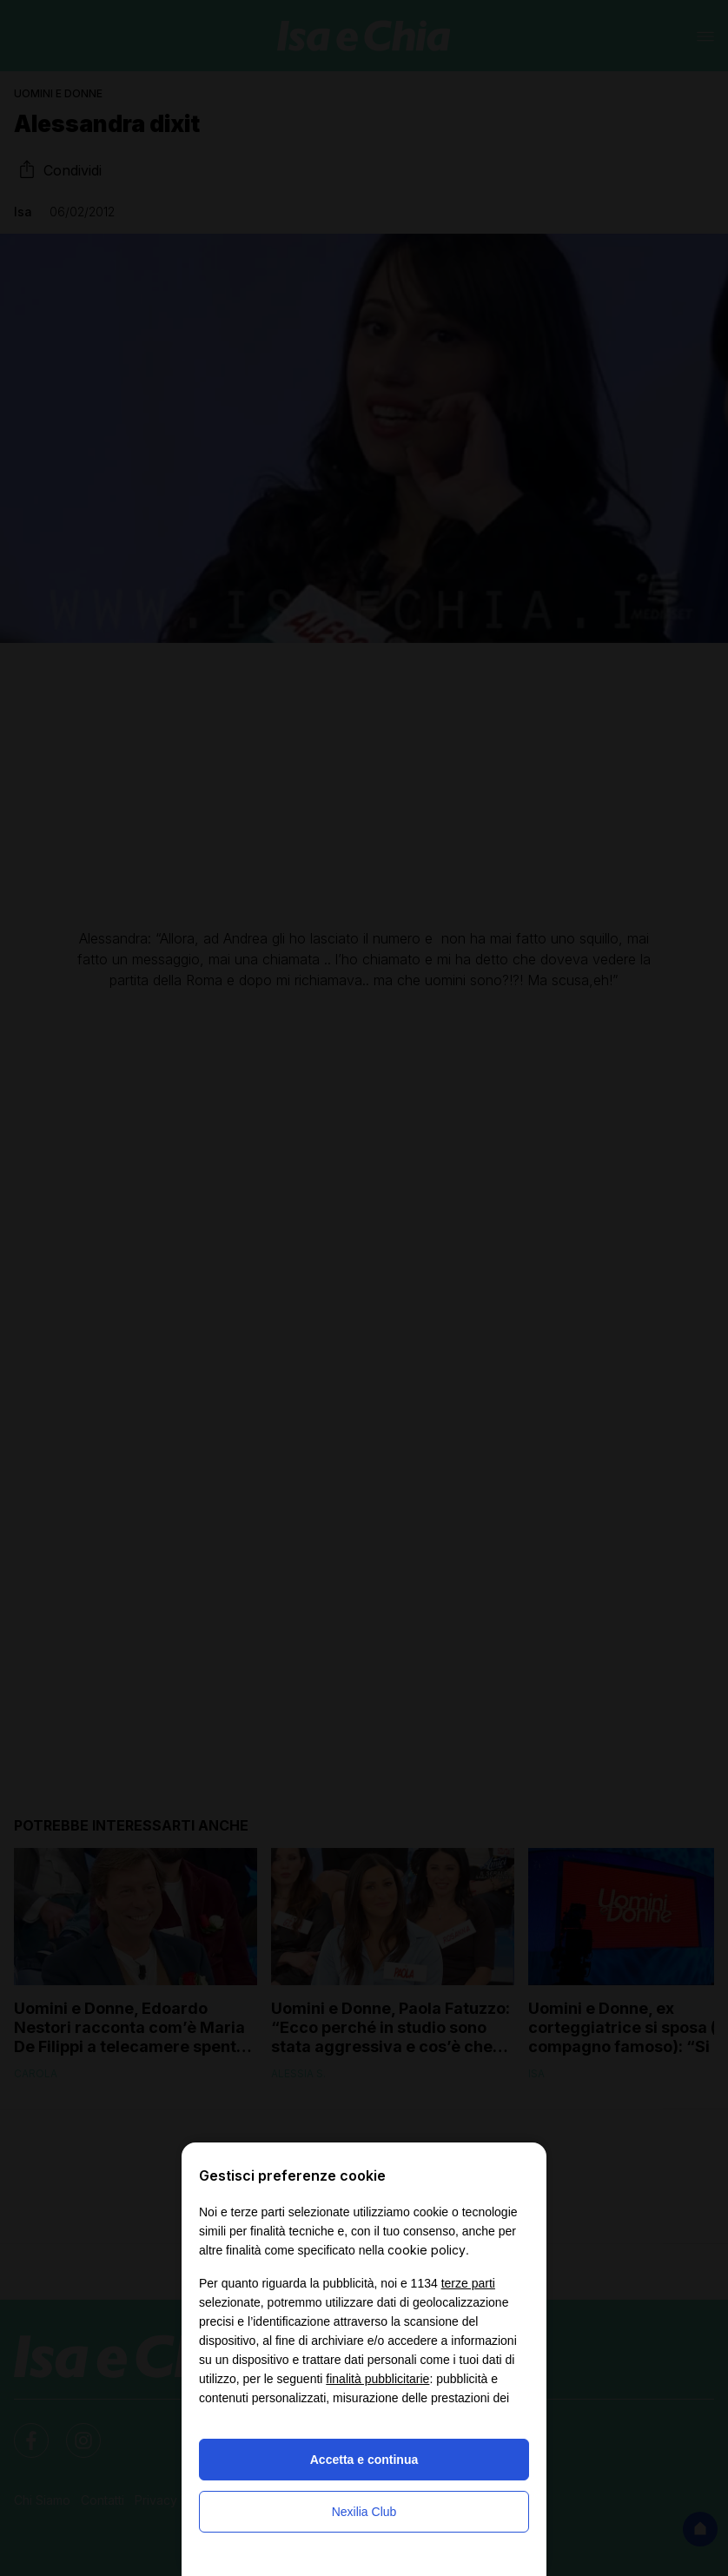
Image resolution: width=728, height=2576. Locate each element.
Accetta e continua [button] (364, 2460)
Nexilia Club (364, 2512)
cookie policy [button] (426, 2249)
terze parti (468, 2283)
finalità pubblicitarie (377, 2379)
